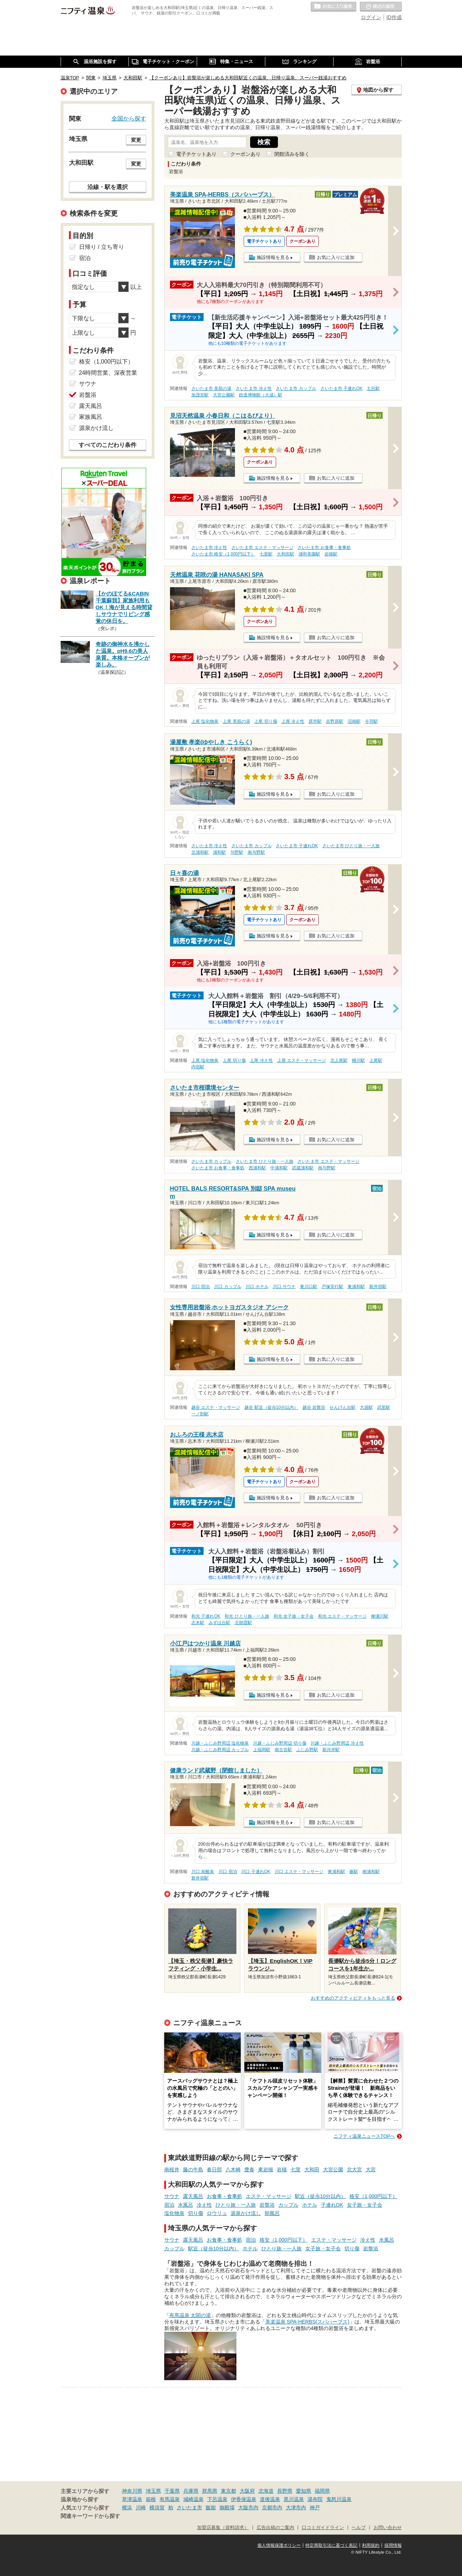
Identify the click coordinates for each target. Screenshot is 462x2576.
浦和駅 (219, 852)
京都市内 (272, 2507)
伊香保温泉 (243, 2499)
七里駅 (266, 554)
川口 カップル (227, 1286)
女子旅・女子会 (364, 2205)
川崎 (141, 2507)
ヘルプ (359, 2527)
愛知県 (303, 2491)
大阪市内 (248, 2507)
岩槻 (282, 2169)
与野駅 (236, 852)
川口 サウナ (284, 1286)
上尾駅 (375, 1060)
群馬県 (209, 2491)
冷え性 (204, 2205)
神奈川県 (132, 2491)
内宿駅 (197, 1066)
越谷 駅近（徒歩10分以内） (271, 1407)
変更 (136, 140)
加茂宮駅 (200, 394)
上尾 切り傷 (265, 721)
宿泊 (169, 2205)
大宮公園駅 (224, 394)
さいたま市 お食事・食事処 (323, 547)
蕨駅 (353, 1871)
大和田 (311, 2169)
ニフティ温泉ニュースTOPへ (364, 2136)
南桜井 (171, 2169)
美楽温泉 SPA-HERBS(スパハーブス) (307, 2322)
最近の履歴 (381, 7)
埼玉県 (153, 2491)
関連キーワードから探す (90, 2516)
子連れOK (332, 2205)
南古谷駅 (283, 1749)
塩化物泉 (174, 2213)
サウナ (171, 2196)
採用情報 (393, 2545)
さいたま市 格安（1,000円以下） (223, 554)
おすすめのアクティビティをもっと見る (353, 1998)
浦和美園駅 (309, 554)
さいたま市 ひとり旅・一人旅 (351, 845)
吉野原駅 (334, 721)
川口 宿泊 (200, 1286)
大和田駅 (285, 554)
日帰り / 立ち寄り (101, 247)
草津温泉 (132, 2499)
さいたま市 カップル (296, 388)
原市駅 (315, 721)
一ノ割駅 (200, 1413)
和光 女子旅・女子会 (294, 1616)
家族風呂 (90, 417)
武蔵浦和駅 (303, 1167)
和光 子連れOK (205, 1616)
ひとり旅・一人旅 (235, 2205)
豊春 (249, 2169)
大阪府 (247, 2491)
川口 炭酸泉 (202, 1871)
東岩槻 (265, 2169)
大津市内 (296, 2507)
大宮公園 (333, 2169)
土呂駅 (373, 388)
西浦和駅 (257, 1167)
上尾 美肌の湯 (236, 721)
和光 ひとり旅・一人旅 (247, 1616)
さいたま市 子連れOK (341, 388)
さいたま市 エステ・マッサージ (262, 547)
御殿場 (227, 2507)
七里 (296, 2169)
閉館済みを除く (292, 154)
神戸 (315, 2507)
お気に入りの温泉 (333, 7)
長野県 (284, 2491)
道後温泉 (270, 2499)
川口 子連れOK (255, 1871)
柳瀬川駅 (379, 1616)
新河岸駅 (331, 1749)
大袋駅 (366, 1407)
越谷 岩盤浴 (313, 1407)
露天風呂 (193, 2196)
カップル (288, 2205)
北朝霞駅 (243, 1622)
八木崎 (233, 2169)
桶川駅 (358, 1060)
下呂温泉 (217, 2499)
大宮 (371, 2169)
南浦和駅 (371, 1871)
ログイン (371, 17)
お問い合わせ (388, 2527)
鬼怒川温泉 (339, 2499)
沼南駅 (354, 721)
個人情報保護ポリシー (279, 2545)
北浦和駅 (200, 852)
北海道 (266, 2491)
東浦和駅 (356, 1286)
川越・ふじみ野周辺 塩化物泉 (220, 1743)
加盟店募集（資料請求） (223, 2527)
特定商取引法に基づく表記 (331, 2545)
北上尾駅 (339, 1060)
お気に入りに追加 (335, 257)
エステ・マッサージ (268, 2196)
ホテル (309, 2205)
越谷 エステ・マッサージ (215, 1407)
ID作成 (394, 17)
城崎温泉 (193, 2499)
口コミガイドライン (323, 2527)
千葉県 (172, 2491)
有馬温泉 (170, 2499)
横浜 (127, 2507)
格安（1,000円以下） (373, 2196)
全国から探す (129, 118)
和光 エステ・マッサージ (342, 1616)
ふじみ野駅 (307, 1749)
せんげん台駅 (343, 1407)
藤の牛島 (193, 2169)
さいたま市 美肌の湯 (211, 388)
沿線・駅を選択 (107, 187)
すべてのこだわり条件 (107, 445)
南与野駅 (256, 852)
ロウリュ (217, 2213)
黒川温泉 (294, 2499)
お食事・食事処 (224, 2196)
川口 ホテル (256, 1286)
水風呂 (185, 2205)
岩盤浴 (267, 2205)
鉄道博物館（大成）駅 (260, 394)
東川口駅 (308, 1286)
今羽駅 (371, 721)
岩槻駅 (330, 554)
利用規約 (370, 2545)
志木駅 (197, 1622)
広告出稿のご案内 (275, 2527)
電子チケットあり (196, 154)
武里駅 (383, 1407)
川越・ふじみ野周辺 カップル (220, 1749)
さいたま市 (189, 2507)
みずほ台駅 (219, 1622)
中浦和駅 (279, 1167)
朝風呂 (272, 2213)
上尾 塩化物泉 (204, 721)
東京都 (228, 2491)
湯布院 (315, 2499)
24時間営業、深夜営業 (108, 373)
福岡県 (322, 2491)
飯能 (211, 2507)
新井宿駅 (378, 1286)
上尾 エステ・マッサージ (301, 1060)
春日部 (214, 2169)
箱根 (151, 2499)
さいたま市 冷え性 (253, 388)
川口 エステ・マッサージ (299, 1871)
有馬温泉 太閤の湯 (190, 2315)
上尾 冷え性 (293, 721)
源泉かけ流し (246, 2213)
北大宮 (354, 2169)
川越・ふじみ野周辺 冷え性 (336, 1743)
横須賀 (157, 2507)
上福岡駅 (261, 1749)
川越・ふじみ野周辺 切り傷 (279, 1743)
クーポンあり (245, 154)
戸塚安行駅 (332, 1286)
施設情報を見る (273, 257)
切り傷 (195, 2213)
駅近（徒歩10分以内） (320, 2196)
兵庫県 (191, 2491)
